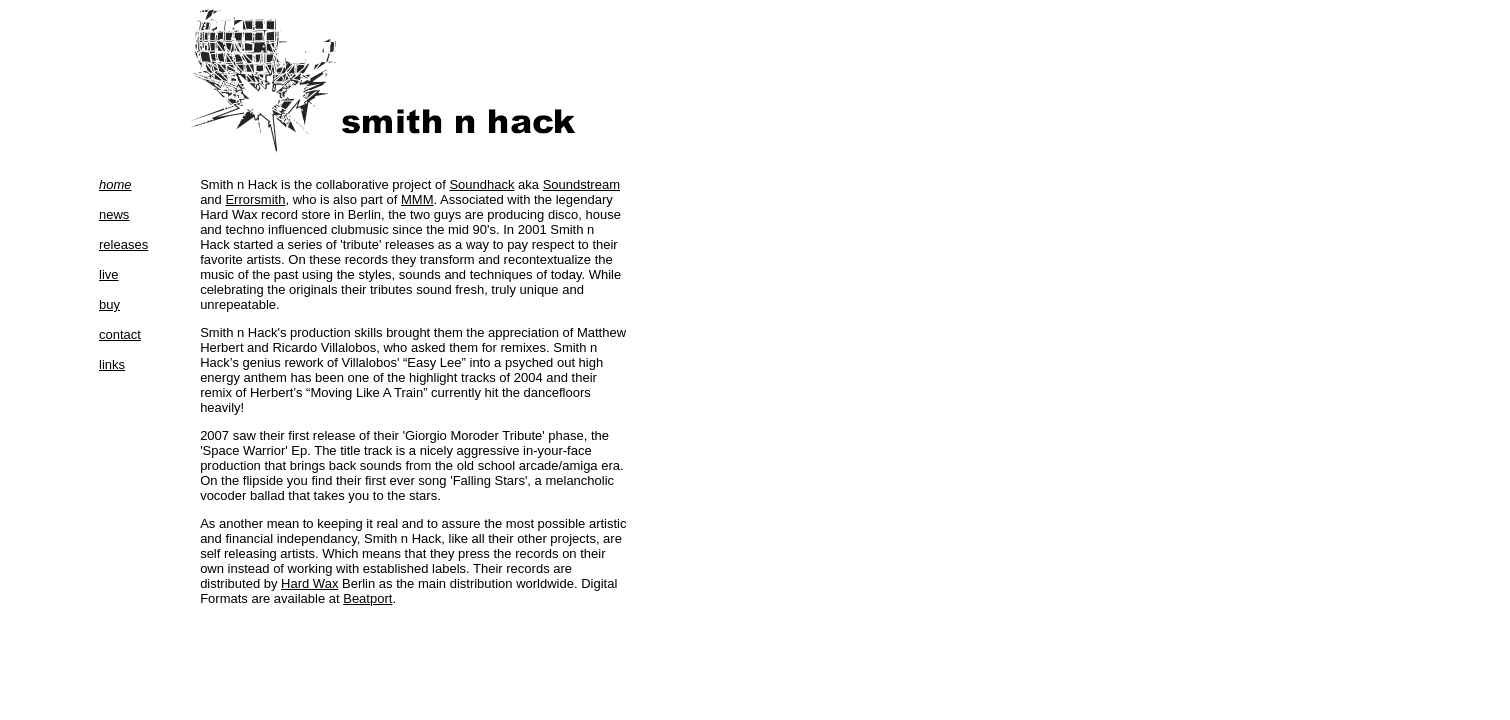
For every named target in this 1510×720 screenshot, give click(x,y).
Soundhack (481, 184)
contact (120, 334)
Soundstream (581, 184)
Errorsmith (255, 199)
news (114, 214)
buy (109, 304)
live (109, 274)
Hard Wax (309, 583)
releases (123, 244)
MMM (417, 199)
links (112, 364)
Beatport (367, 598)
